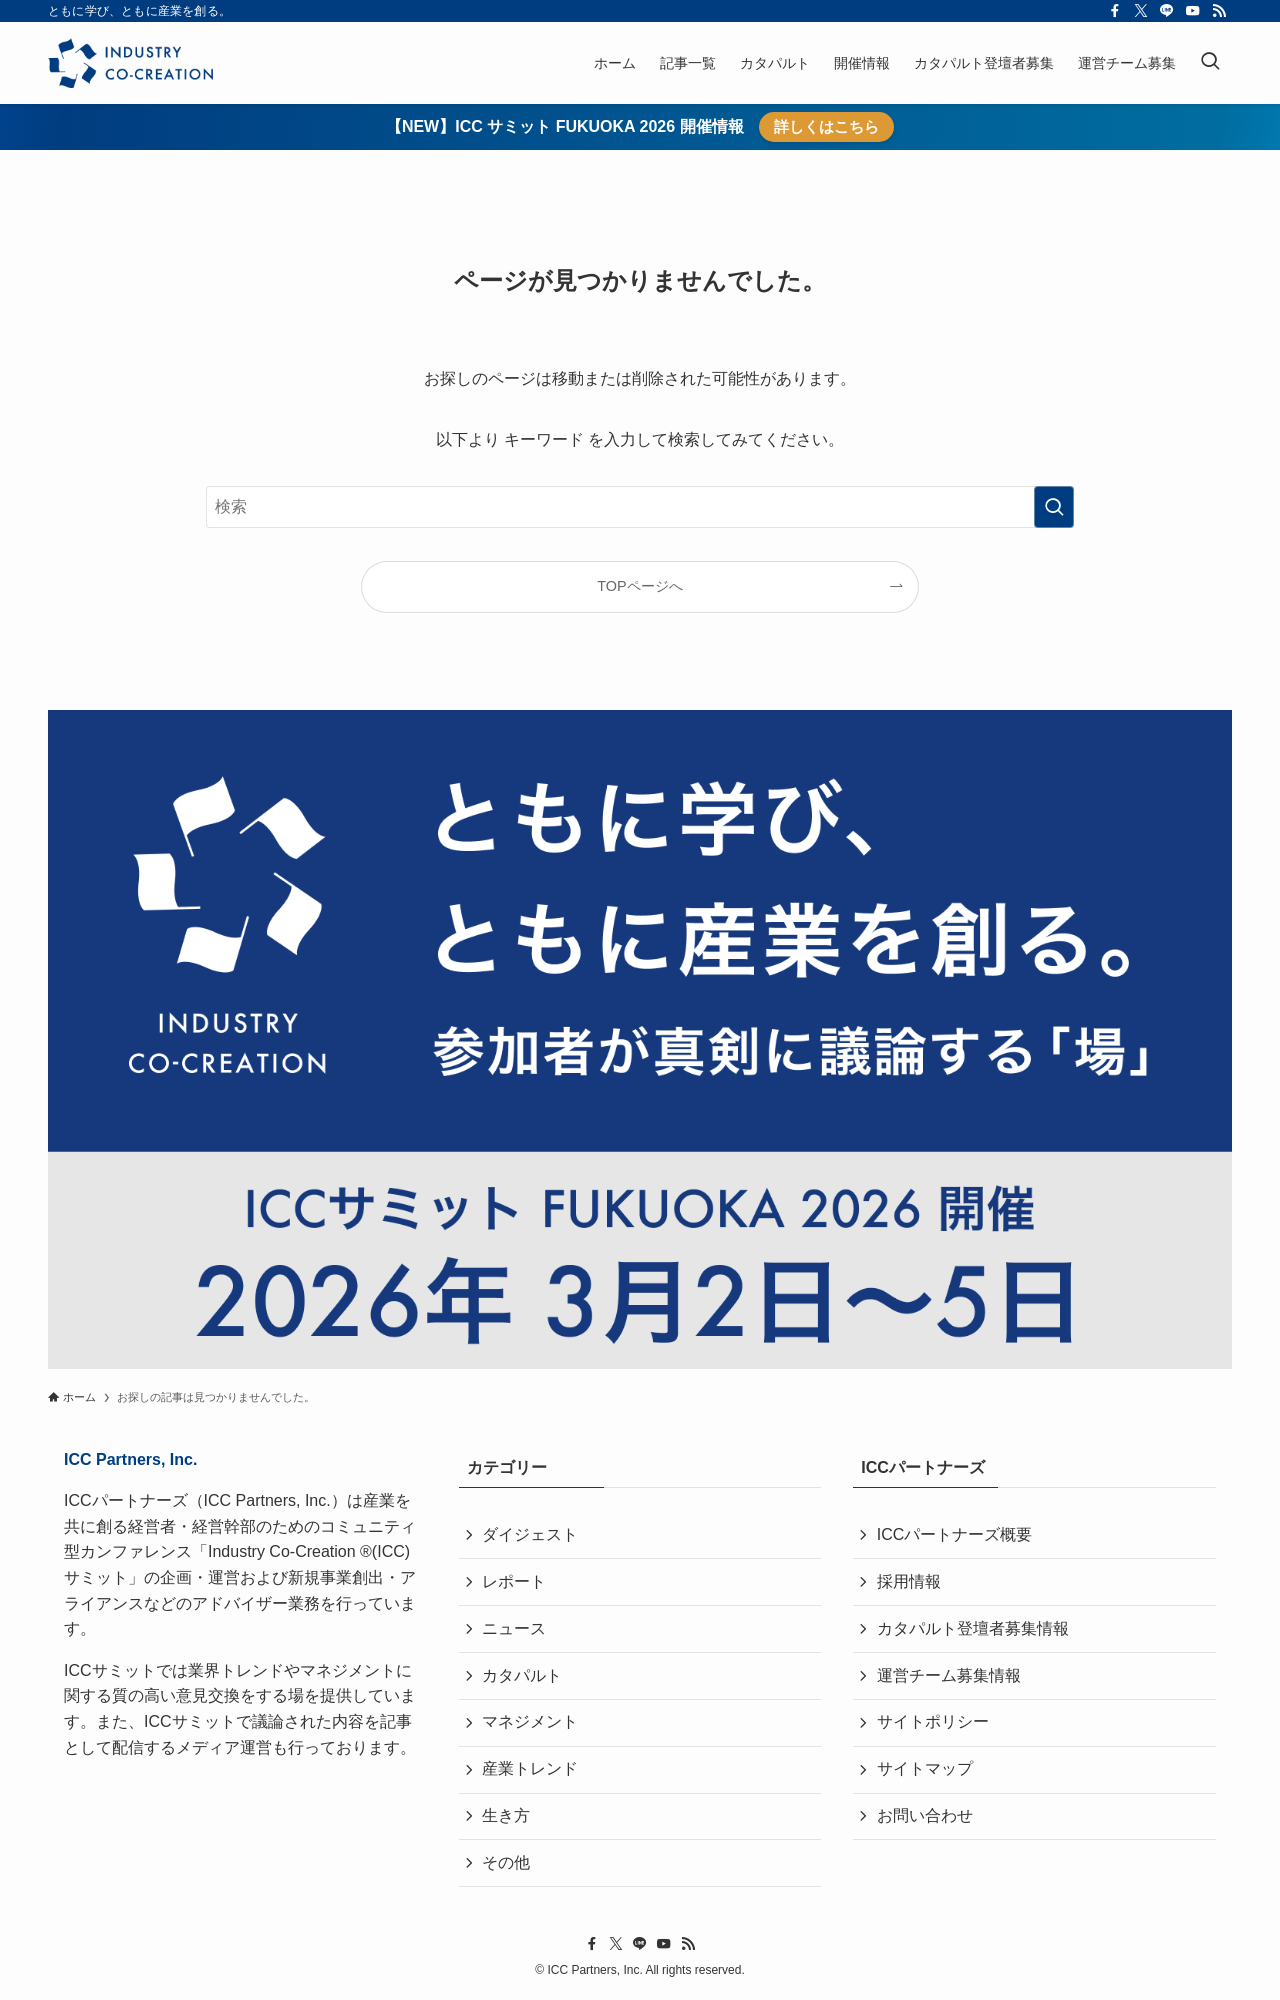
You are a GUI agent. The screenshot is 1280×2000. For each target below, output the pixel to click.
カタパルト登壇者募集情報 (973, 1629)
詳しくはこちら (826, 126)
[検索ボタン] (1210, 63)
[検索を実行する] (1054, 507)
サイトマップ (925, 1771)
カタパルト (523, 1676)
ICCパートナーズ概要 (955, 1534)
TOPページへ (639, 586)
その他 (507, 1866)
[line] (1167, 11)
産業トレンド (531, 1771)
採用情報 (909, 1582)
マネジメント (531, 1724)
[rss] (1219, 11)
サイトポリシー (933, 1724)
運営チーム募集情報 (949, 1676)
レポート (515, 1582)
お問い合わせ (925, 1819)
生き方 (507, 1819)
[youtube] (1193, 11)
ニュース (515, 1629)
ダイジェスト (531, 1534)
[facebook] (1115, 11)
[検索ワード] (640, 507)
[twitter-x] (1141, 11)
